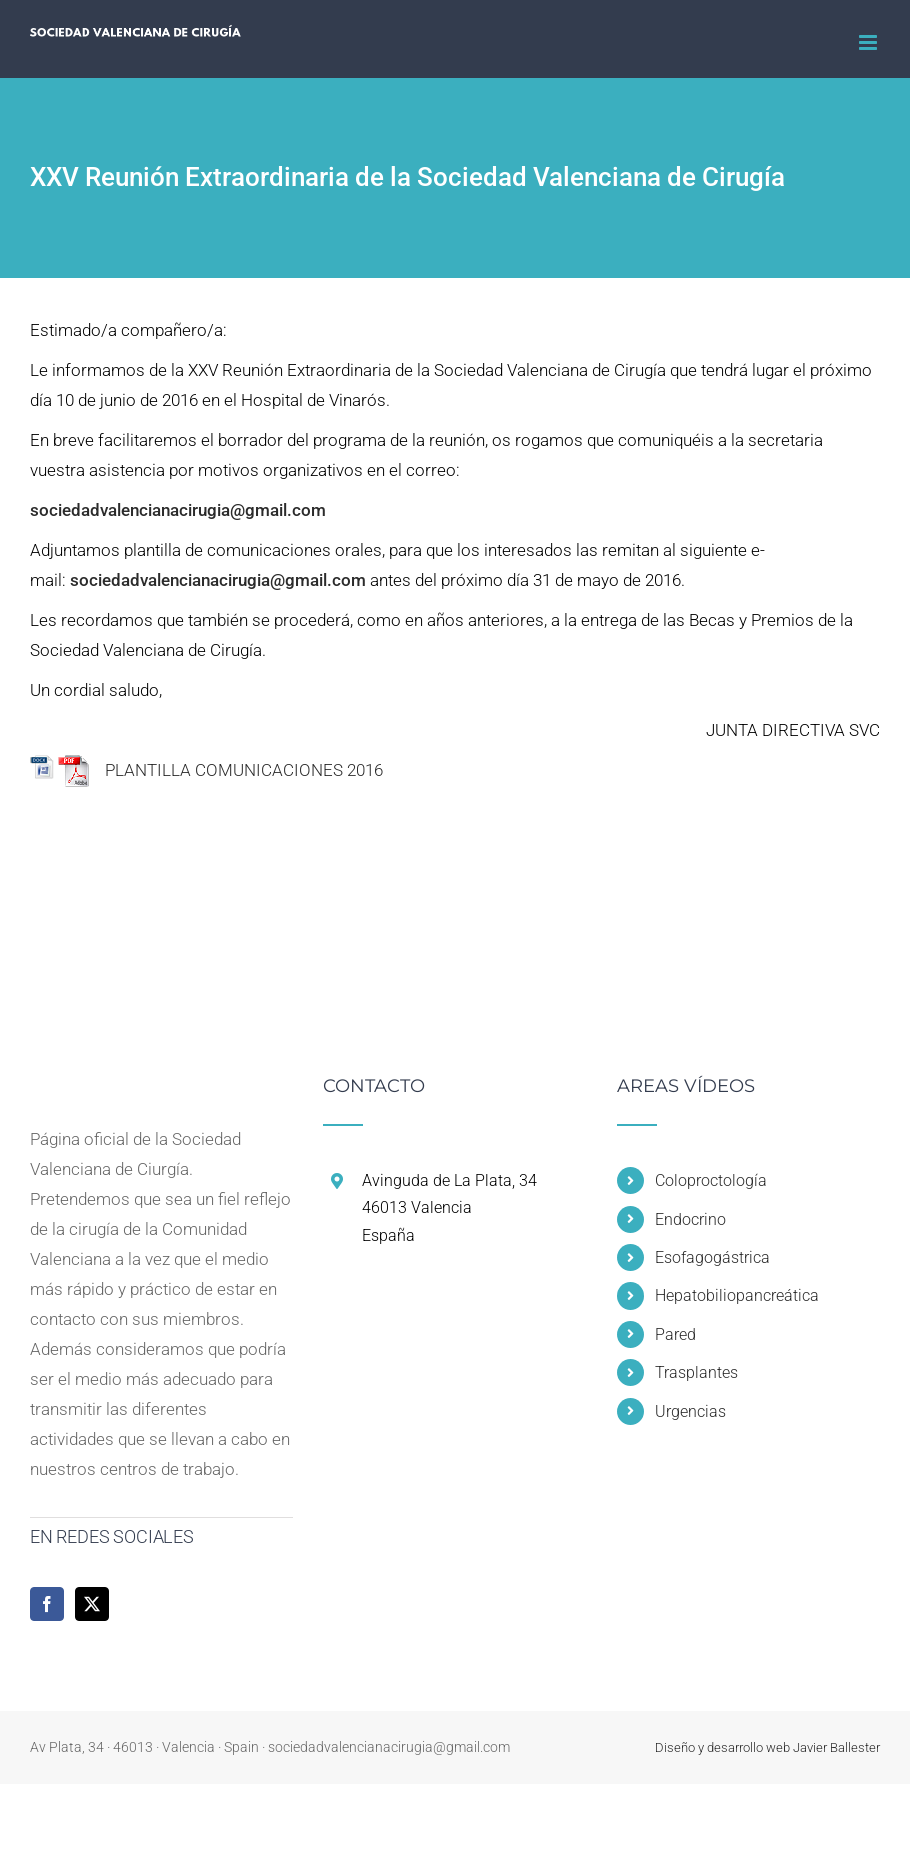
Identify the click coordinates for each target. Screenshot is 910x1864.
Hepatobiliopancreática (737, 1295)
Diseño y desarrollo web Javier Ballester (767, 1747)
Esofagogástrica (712, 1257)
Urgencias (690, 1411)
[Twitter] (92, 1604)
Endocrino (690, 1219)
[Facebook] (47, 1604)
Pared (675, 1334)
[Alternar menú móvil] (869, 42)
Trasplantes (696, 1372)
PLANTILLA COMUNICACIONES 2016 (220, 771)
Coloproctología (711, 1180)
